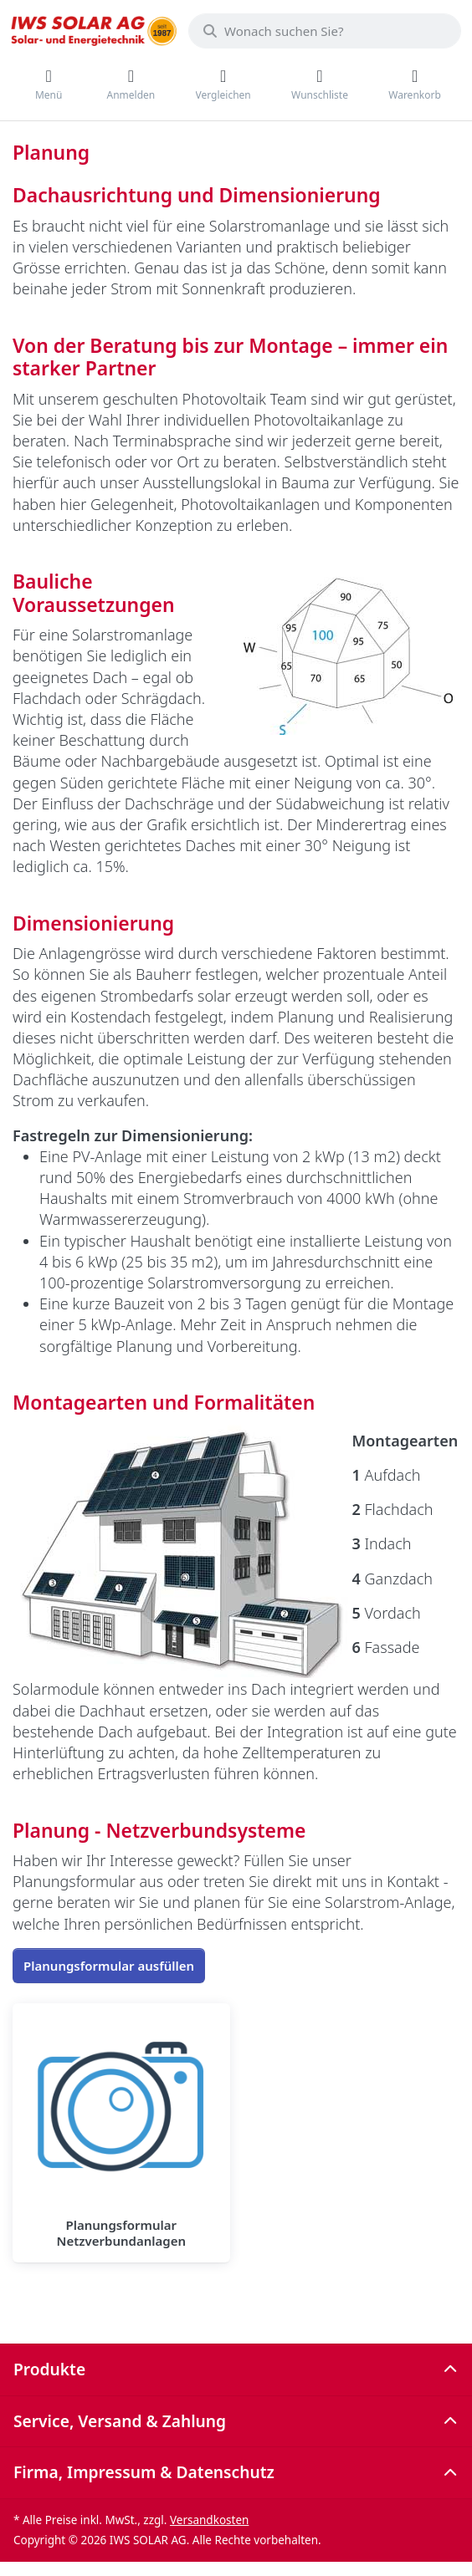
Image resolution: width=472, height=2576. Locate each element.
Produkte (49, 2369)
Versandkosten (209, 2520)
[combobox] (324, 30)
